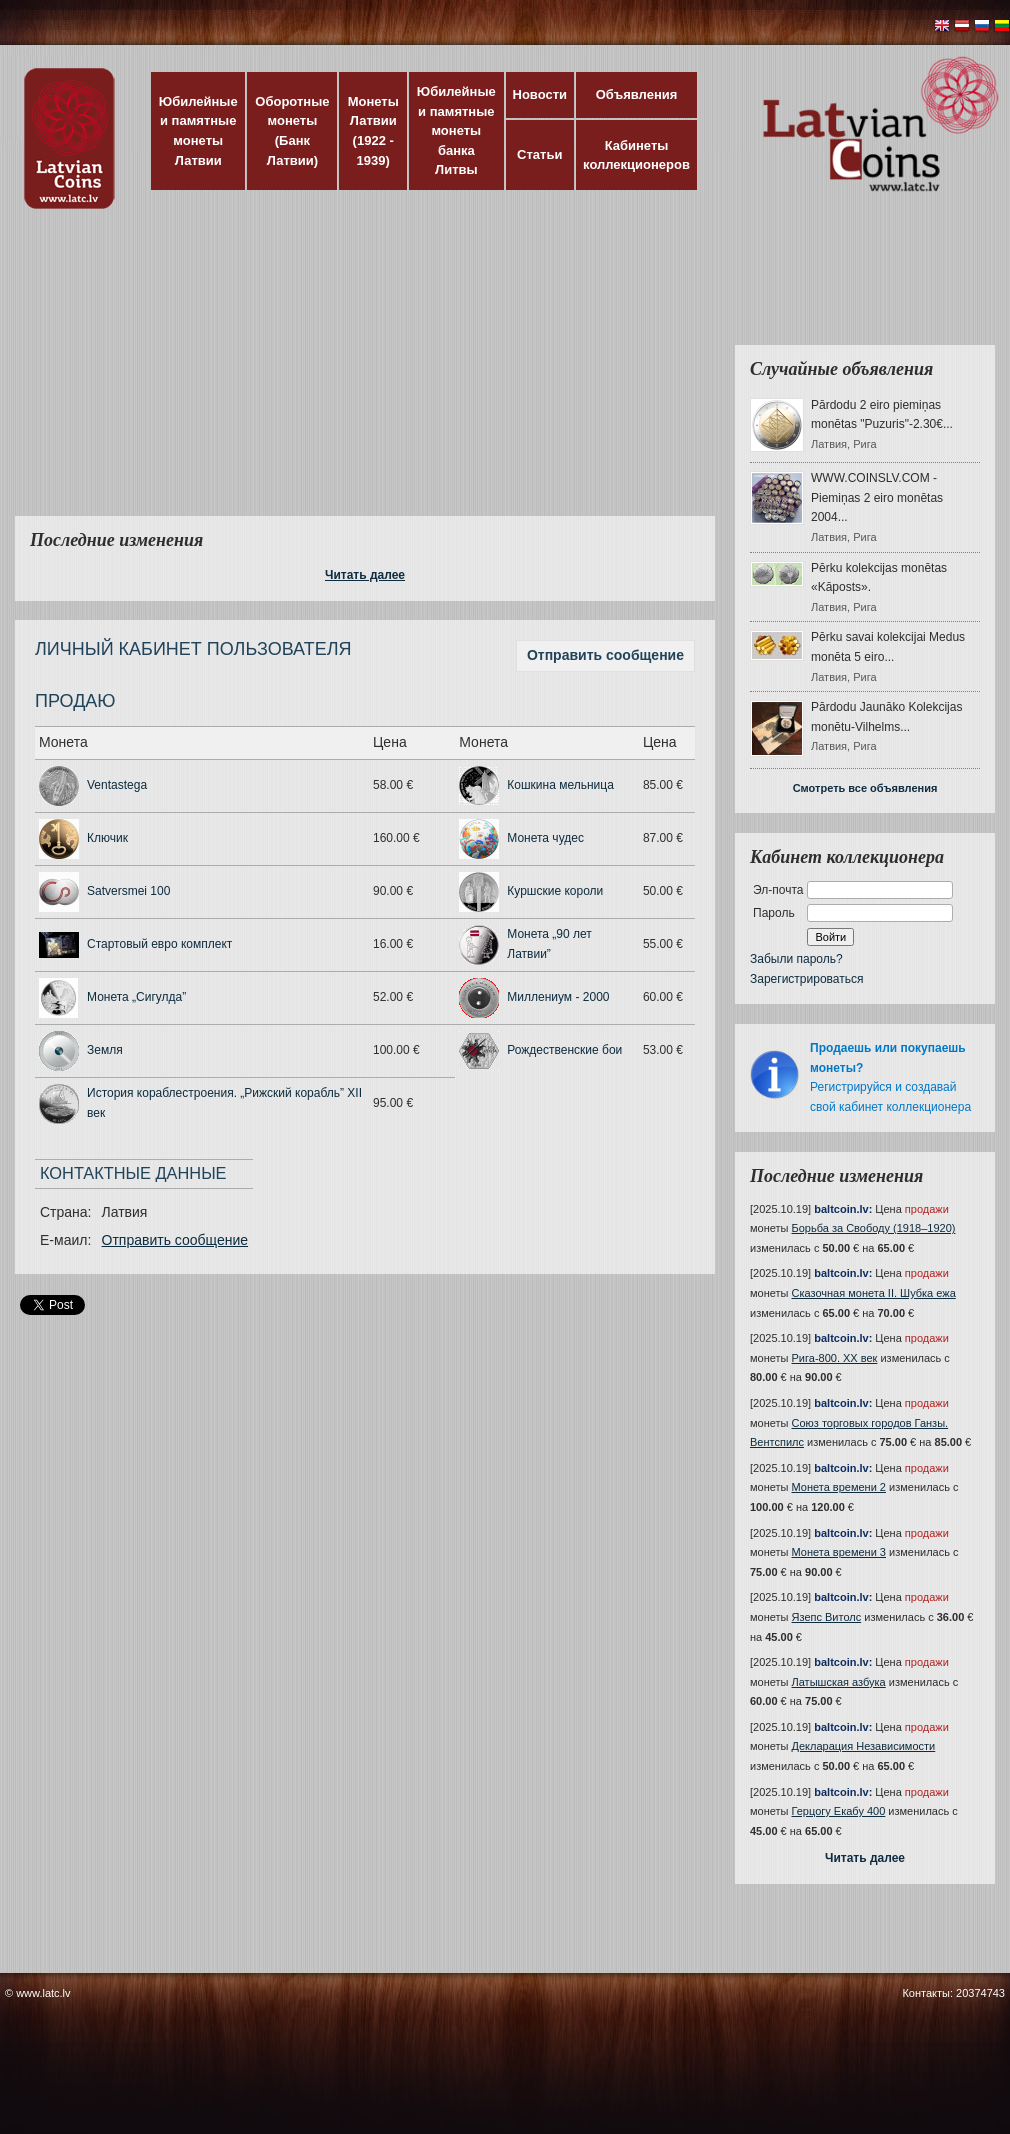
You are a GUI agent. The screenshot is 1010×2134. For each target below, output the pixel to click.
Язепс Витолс (827, 1617)
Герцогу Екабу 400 (839, 1811)
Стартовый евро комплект (159, 944)
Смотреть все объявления (865, 788)
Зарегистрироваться (806, 979)
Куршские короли (555, 891)
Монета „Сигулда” (136, 997)
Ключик (107, 838)
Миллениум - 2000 (558, 997)
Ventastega (117, 785)
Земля (105, 1050)
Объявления (637, 94)
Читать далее (365, 575)
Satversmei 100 (128, 891)
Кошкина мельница (560, 785)
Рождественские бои (564, 1050)
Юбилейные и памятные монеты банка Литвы (456, 130)
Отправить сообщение (605, 655)
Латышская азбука (839, 1682)
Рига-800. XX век (835, 1358)
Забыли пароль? (796, 959)
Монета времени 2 (839, 1487)
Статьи (539, 154)
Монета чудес (545, 838)
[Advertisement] (391, 375)
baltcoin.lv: (843, 1209)
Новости (540, 94)
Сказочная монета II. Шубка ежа (874, 1293)
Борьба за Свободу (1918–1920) (874, 1228)
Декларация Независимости (864, 1746)
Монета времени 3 (839, 1552)
